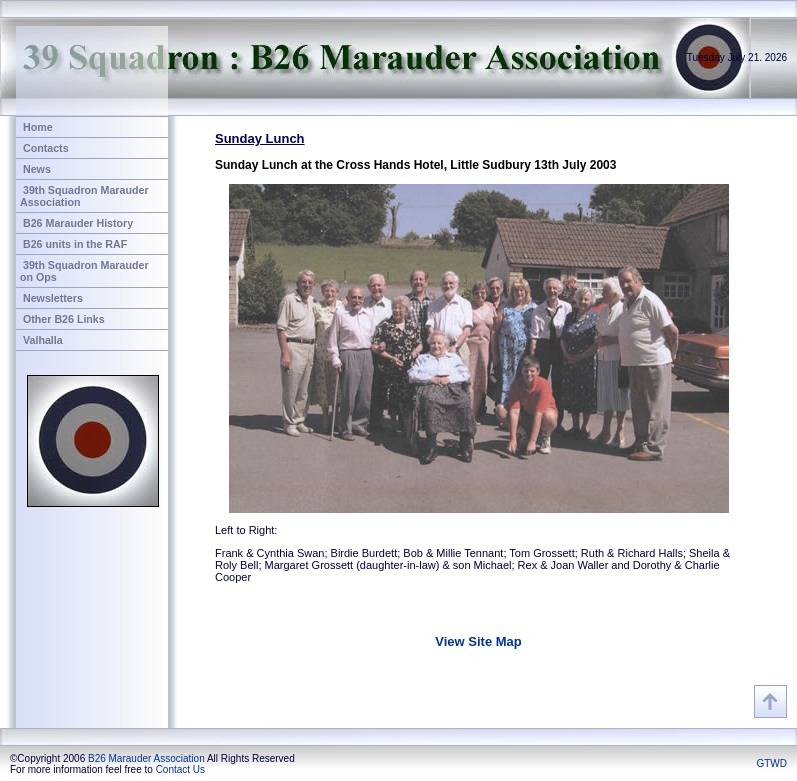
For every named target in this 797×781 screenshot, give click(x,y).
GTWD (771, 763)
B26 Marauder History (78, 223)
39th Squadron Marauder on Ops (84, 271)
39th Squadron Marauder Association (84, 196)
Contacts (46, 148)
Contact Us (180, 769)
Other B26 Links (64, 319)
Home (38, 127)
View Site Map (478, 641)
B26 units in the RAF (75, 244)
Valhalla (43, 340)
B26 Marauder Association (146, 758)
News (37, 169)
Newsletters (53, 298)
